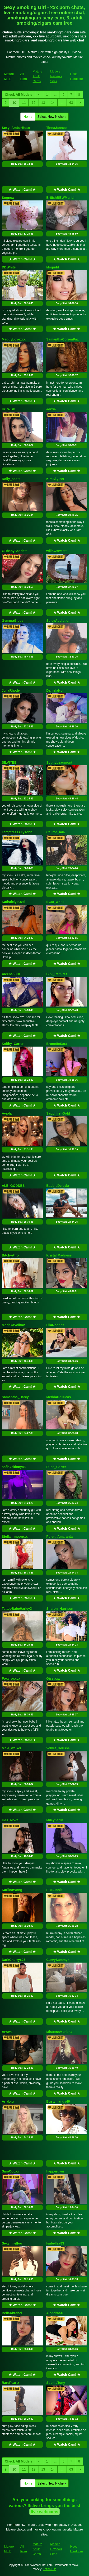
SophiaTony (55, 2383)
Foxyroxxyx (11, 1678)
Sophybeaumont (59, 762)
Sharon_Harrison (59, 1608)
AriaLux (8, 2101)
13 (43, 102)
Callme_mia (55, 832)
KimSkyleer (55, 479)
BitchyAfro (10, 1255)
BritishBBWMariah (60, 198)
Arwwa (7, 2032)
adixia (51, 409)
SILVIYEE (9, 762)
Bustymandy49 (58, 2101)
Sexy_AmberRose (16, 128)
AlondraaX (54, 2313)
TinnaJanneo (56, 128)
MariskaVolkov (13, 1325)
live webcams (44, 2511)
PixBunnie (54, 1890)
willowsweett (56, 551)
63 (71, 102)
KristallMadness (59, 1255)
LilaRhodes (55, 1325)
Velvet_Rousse (58, 1748)
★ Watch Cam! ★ (22, 189)
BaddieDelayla (57, 1186)
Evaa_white (55, 902)
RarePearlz (10, 2383)
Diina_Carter (56, 1467)
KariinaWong (12, 1890)
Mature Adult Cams (37, 76)
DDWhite (9, 267)
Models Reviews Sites (56, 76)
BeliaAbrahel (12, 2313)
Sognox (8, 198)
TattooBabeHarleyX (17, 1608)
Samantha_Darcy (15, 1397)
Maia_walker (12, 1748)
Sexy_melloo (12, 2243)
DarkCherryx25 (14, 1960)
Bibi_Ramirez (56, 974)
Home (27, 116)
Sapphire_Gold (58, 1113)
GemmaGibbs (12, 620)
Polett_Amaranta (59, 1536)
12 (33, 102)
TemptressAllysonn (17, 832)
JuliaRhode (11, 690)
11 (24, 102)
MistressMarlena (59, 2032)
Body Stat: (22, 164)
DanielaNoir (55, 690)
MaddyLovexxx (14, 339)
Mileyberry (54, 1820)
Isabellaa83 (55, 2243)
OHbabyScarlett (14, 551)
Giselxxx (53, 1678)
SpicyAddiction (58, 620)
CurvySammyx (57, 1960)
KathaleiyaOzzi (13, 902)
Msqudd (52, 267)
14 (53, 102)
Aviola (7, 1113)
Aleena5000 (11, 974)
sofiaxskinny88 (14, 1467)
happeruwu (55, 2171)
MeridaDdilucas (58, 1397)
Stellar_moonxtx (15, 1536)
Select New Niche (51, 116)
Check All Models (18, 94)
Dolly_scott (11, 479)
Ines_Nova (10, 1820)
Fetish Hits (49, 2569)
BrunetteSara (56, 1044)
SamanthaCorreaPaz (62, 339)
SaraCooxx (10, 2171)
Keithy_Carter (13, 1044)
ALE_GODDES (13, 1186)
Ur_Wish (8, 409)
